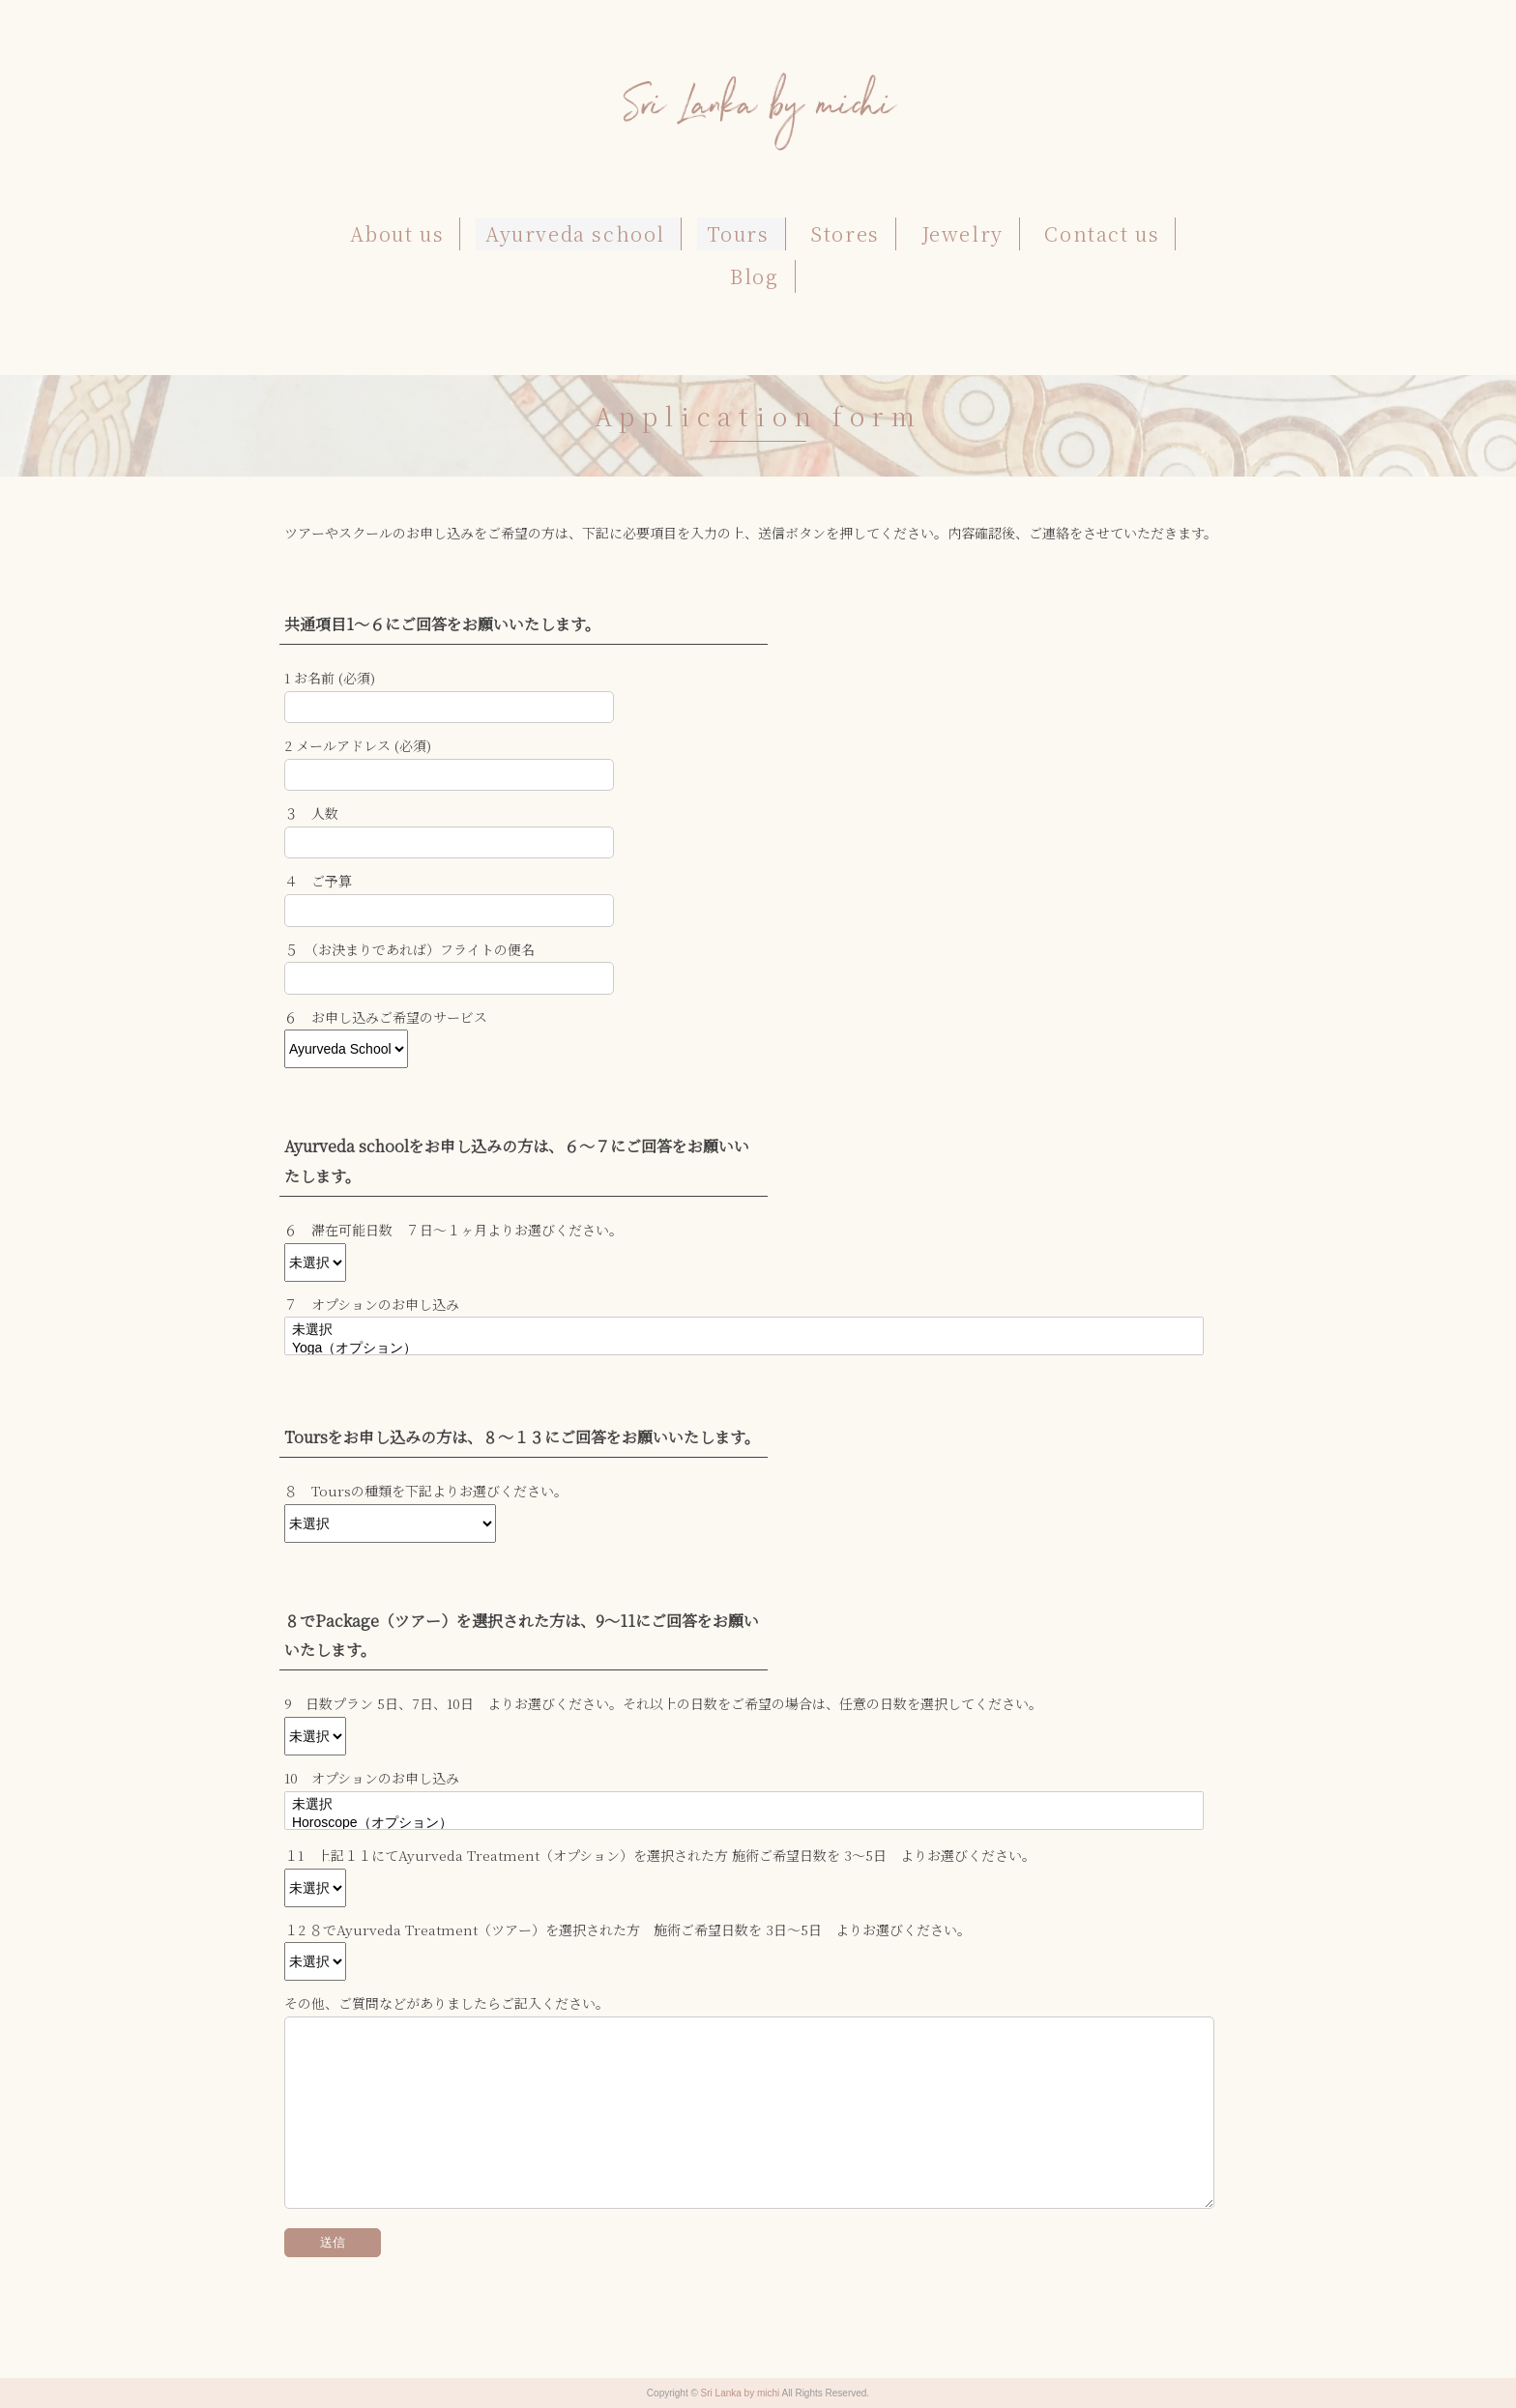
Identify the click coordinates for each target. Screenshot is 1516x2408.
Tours (738, 233)
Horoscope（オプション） (744, 1823)
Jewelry (962, 233)
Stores (845, 233)
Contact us (1101, 233)
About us (397, 233)
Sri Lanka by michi (741, 2393)
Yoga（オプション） (744, 1349)
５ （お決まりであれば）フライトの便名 (409, 949)
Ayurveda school (575, 233)
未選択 (744, 1330)
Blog (754, 276)
